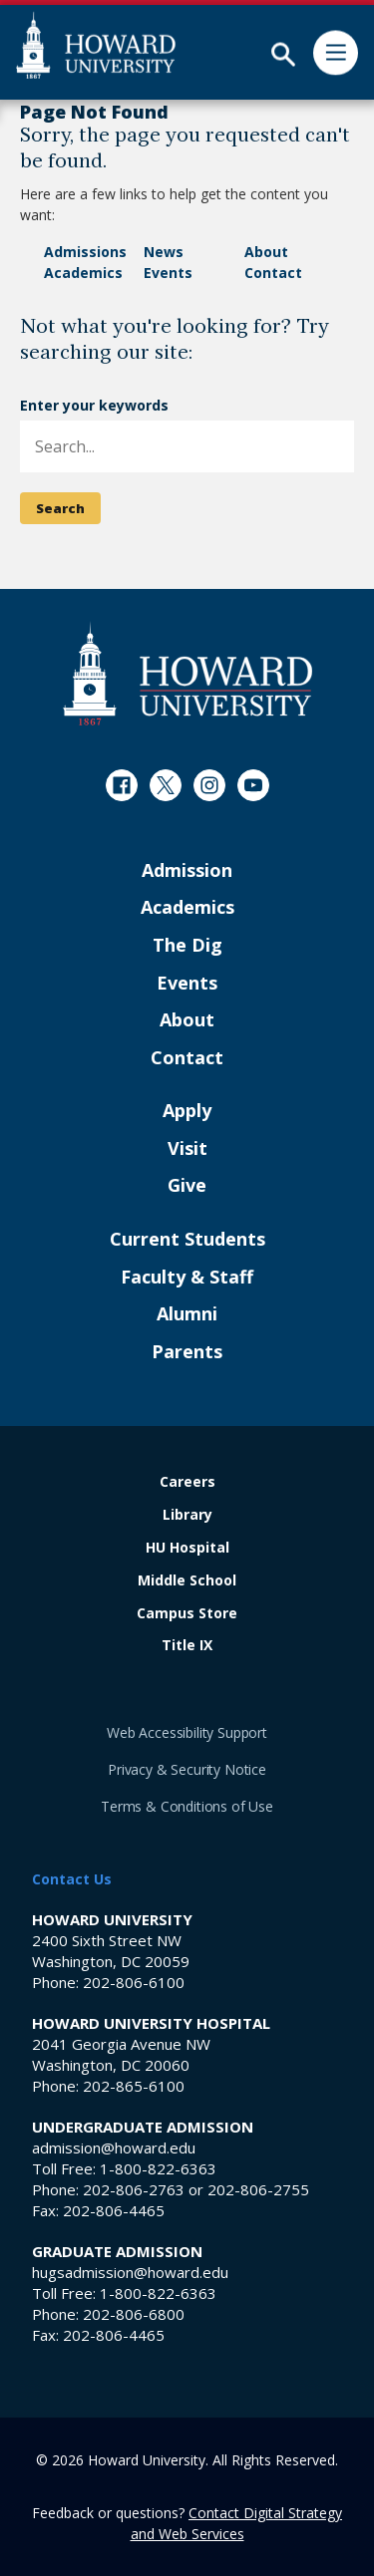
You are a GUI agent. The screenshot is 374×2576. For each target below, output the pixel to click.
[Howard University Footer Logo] (187, 673)
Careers (187, 1482)
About (266, 251)
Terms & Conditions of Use (187, 1806)
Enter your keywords (94, 405)
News (164, 251)
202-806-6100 (134, 1982)
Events (168, 272)
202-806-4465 (114, 2210)
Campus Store (187, 1613)
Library (187, 1515)
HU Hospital (187, 1548)
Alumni (187, 1314)
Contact (273, 272)
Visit (187, 1149)
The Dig (187, 946)
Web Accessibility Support (187, 1732)
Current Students (187, 1240)
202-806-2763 (134, 2189)
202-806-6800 (134, 2314)
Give (187, 1186)
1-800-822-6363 (158, 2168)
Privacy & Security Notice (187, 1769)
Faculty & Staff (187, 1277)
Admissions (85, 251)
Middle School (187, 1581)
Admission (187, 871)
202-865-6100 (134, 2086)
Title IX (187, 1645)
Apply (187, 1111)
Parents (187, 1352)
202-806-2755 (258, 2189)
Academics (83, 272)
